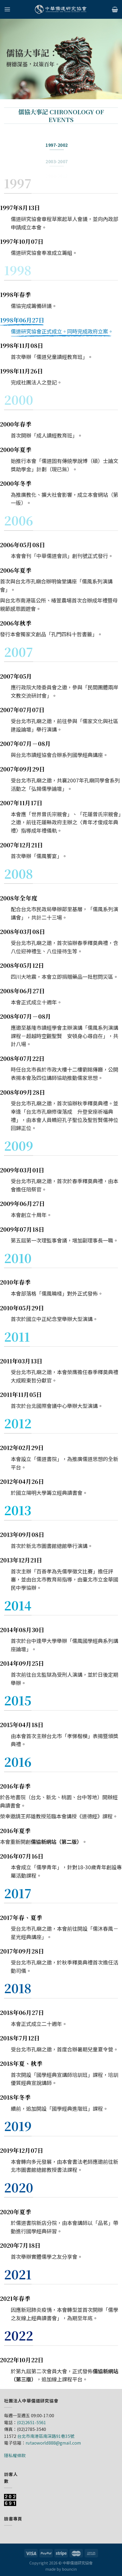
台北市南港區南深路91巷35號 (45, 2436)
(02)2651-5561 (31, 2422)
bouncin (69, 2569)
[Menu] (7, 9)
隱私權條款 (15, 2455)
